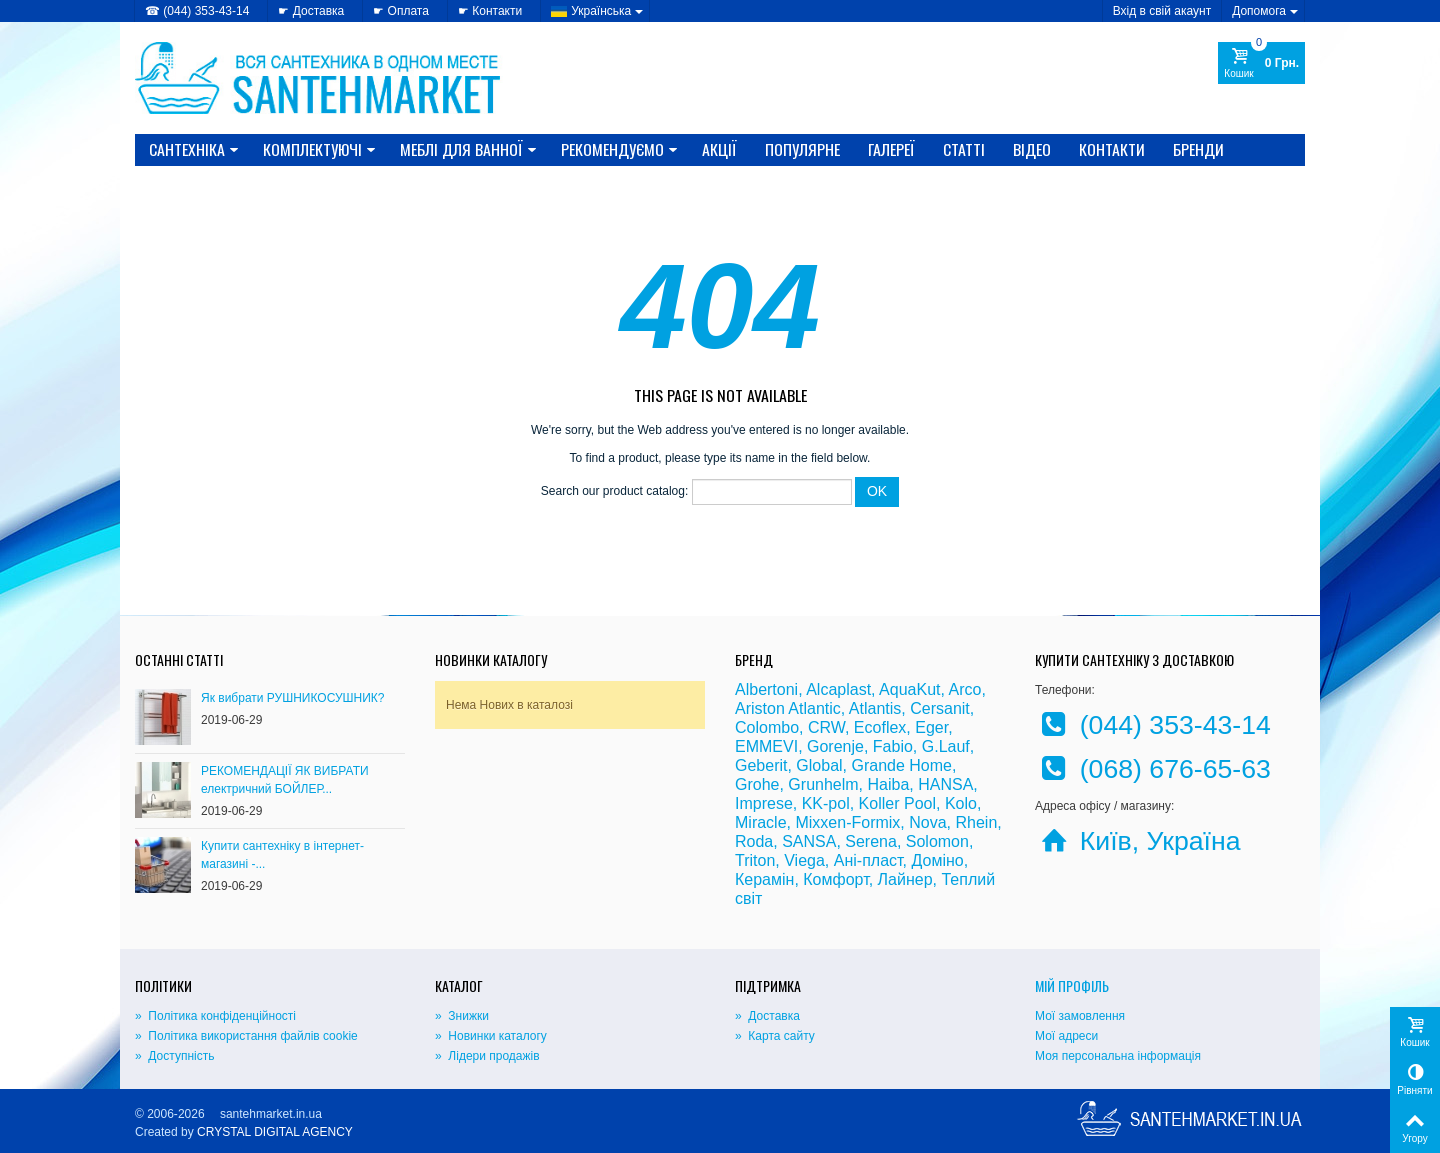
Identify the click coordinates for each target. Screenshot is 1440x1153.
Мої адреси (1066, 1036)
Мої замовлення (1080, 1016)
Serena (871, 841)
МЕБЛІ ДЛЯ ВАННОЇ (468, 149)
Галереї (891, 149)
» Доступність (174, 1056)
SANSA (809, 841)
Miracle (761, 822)
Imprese (764, 803)
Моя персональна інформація (1118, 1056)
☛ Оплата (401, 11)
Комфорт (835, 879)
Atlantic (814, 708)
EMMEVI (766, 746)
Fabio (893, 746)
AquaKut (909, 689)
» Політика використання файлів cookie (246, 1036)
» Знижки (462, 1016)
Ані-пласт (868, 860)
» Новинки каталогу (491, 1036)
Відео (1032, 149)
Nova (927, 822)
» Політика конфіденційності (215, 1016)
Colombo (767, 727)
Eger (931, 727)
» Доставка (767, 1016)
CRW (826, 727)
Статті (964, 149)
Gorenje (835, 746)
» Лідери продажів (487, 1056)
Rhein (976, 822)
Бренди (1198, 149)
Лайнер (905, 879)
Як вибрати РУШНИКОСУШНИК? (293, 698)
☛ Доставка (311, 11)
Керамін (764, 879)
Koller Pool (897, 803)
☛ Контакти (490, 11)
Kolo (961, 803)
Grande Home (902, 765)
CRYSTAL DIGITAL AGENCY (275, 1132)
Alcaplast (838, 689)
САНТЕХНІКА (194, 149)
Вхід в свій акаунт (1162, 11)
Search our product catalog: (614, 492)
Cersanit (940, 708)
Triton (755, 860)
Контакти (1112, 149)
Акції (719, 149)
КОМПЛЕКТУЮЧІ (319, 149)
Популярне (802, 149)
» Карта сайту (775, 1036)
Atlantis (875, 708)
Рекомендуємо (619, 149)
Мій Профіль (1072, 985)
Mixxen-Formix (847, 822)
